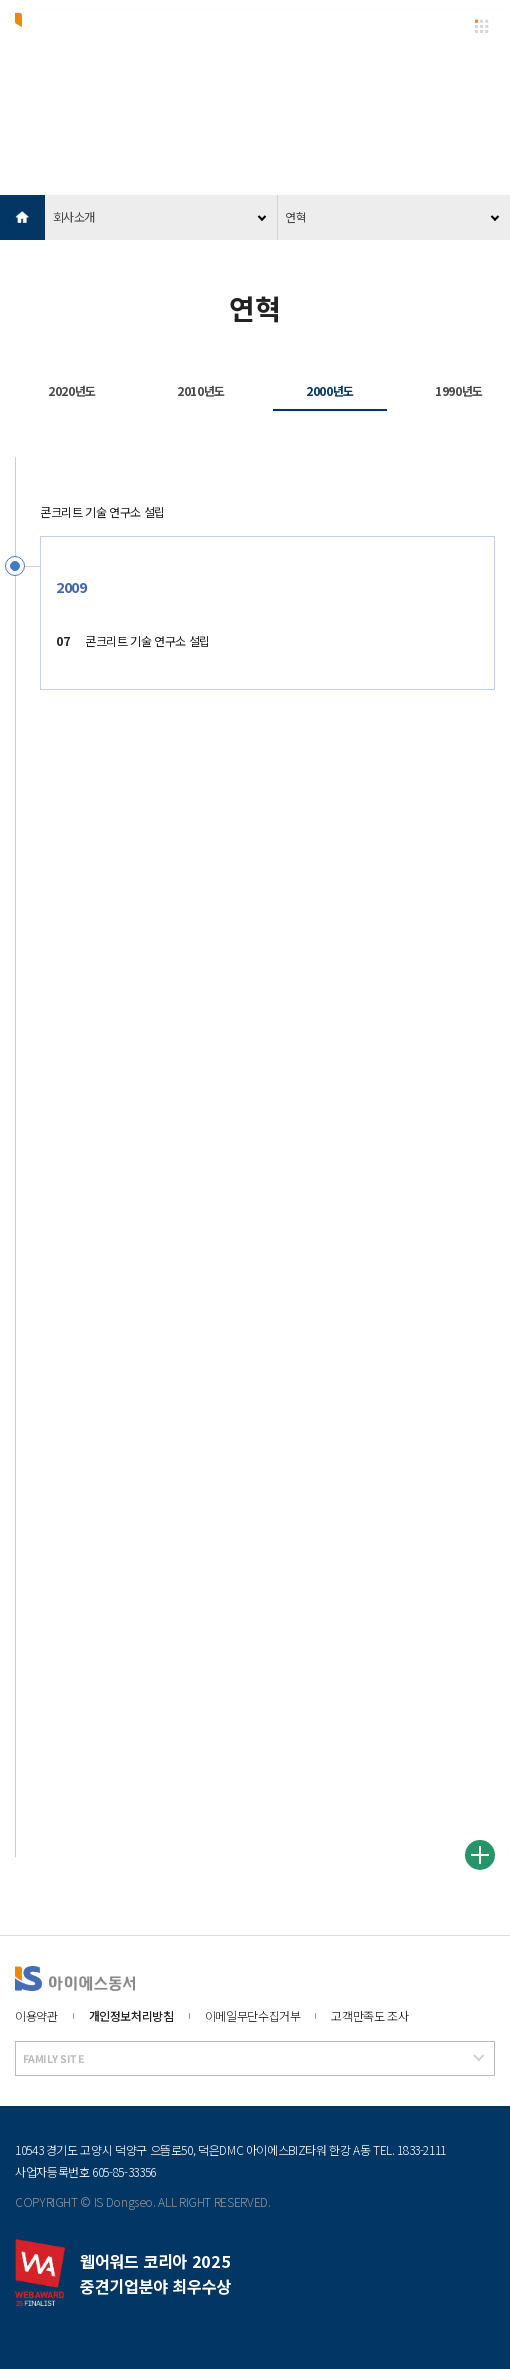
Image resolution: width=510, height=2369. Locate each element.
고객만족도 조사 (369, 2015)
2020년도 (72, 390)
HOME (22, 217)
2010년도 (201, 390)
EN (444, 26)
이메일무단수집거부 (253, 2015)
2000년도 (330, 390)
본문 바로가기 (0, 0)
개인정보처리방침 (131, 2015)
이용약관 (36, 2015)
